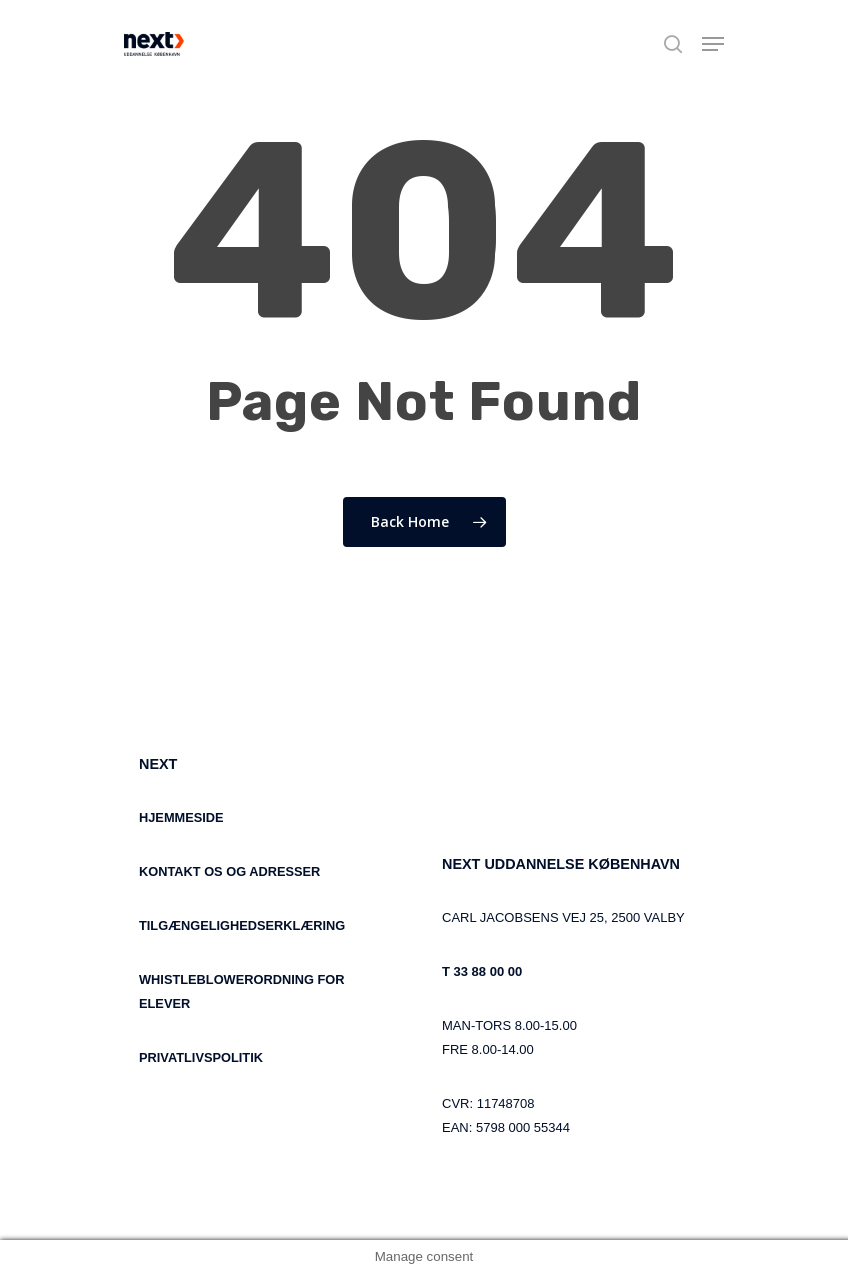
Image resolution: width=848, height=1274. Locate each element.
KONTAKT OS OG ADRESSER (229, 871)
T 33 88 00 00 (482, 971)
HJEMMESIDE (181, 817)
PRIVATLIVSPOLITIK (201, 1057)
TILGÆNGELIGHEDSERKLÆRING (242, 925)
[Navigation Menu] (713, 44)
